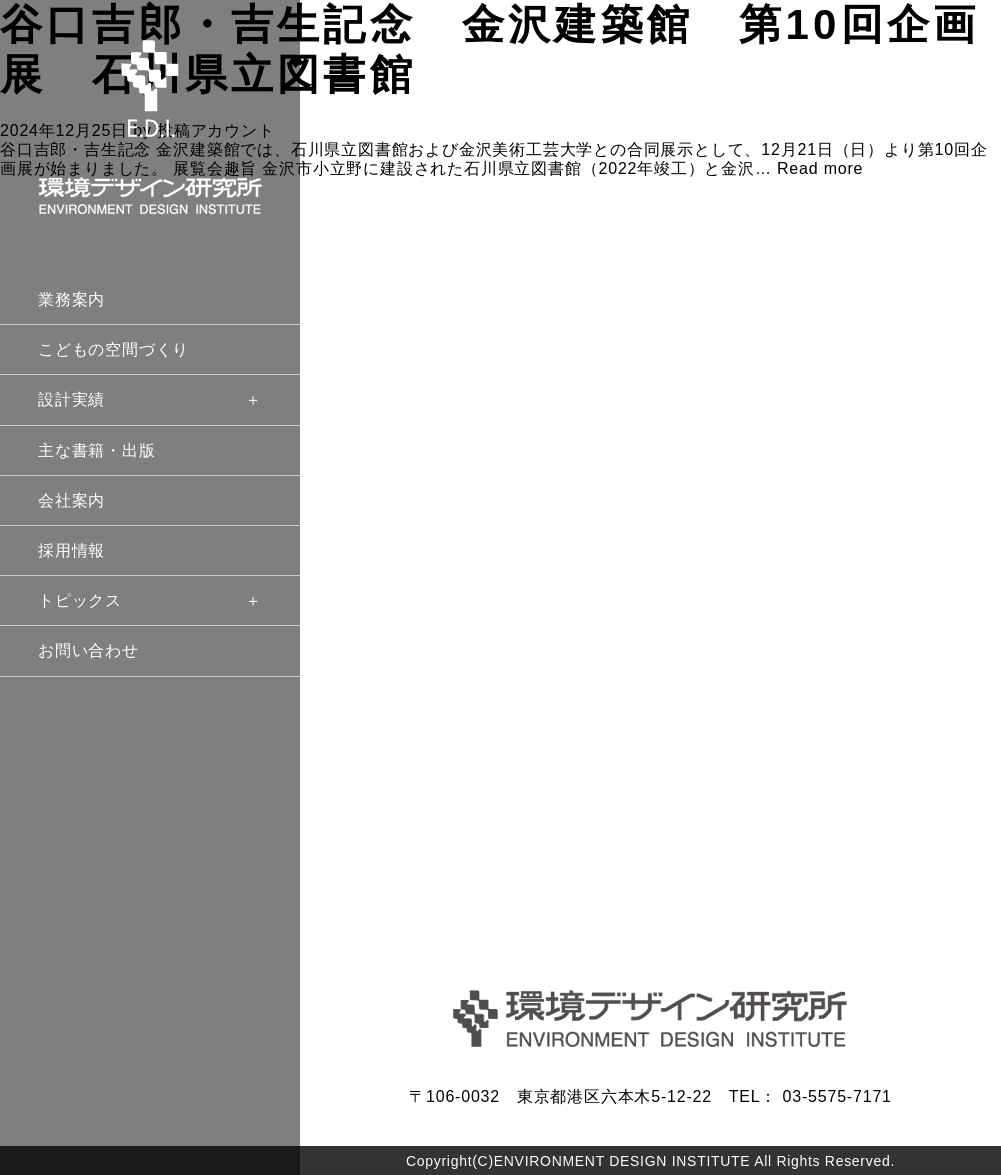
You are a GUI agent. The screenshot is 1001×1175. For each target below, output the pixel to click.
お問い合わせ (88, 650)
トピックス (150, 600)
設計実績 (150, 399)
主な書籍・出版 (97, 450)
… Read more (809, 168)
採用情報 (71, 550)
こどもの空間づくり (113, 349)
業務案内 (71, 299)
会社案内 (71, 500)
